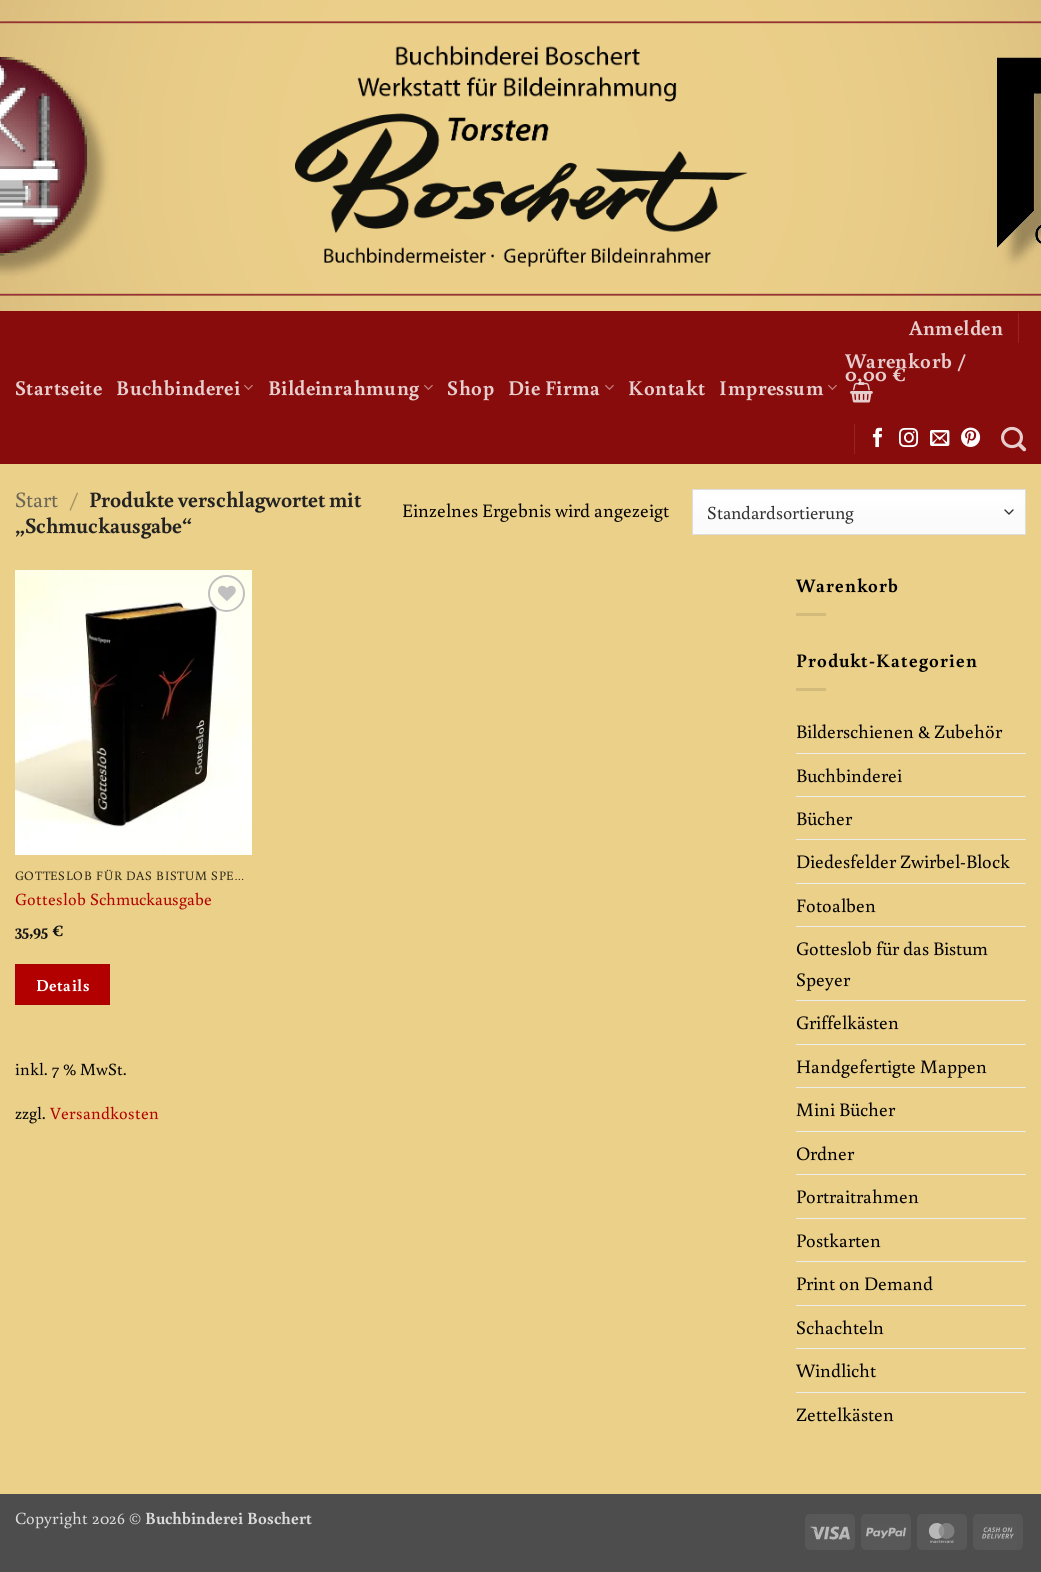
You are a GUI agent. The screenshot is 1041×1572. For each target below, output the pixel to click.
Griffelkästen (847, 1021)
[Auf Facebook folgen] (877, 439)
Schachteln (840, 1326)
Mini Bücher (845, 1108)
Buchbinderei (185, 387)
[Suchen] (1013, 439)
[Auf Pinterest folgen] (970, 439)
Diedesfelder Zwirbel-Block (903, 860)
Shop (470, 387)
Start (36, 498)
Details (63, 984)
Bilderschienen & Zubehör (899, 730)
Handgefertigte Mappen (891, 1065)
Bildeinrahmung (350, 387)
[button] (956, 327)
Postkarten (838, 1239)
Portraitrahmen (857, 1195)
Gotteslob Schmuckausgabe (113, 899)
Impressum (778, 387)
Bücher (824, 817)
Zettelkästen (845, 1413)
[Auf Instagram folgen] (908, 439)
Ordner (825, 1152)
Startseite (58, 387)
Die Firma (561, 387)
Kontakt (666, 387)
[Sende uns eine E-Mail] (939, 439)
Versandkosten (104, 1112)
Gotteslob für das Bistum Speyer (892, 962)
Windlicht (836, 1369)
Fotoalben (836, 904)
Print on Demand (864, 1282)
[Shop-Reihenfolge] (859, 512)
